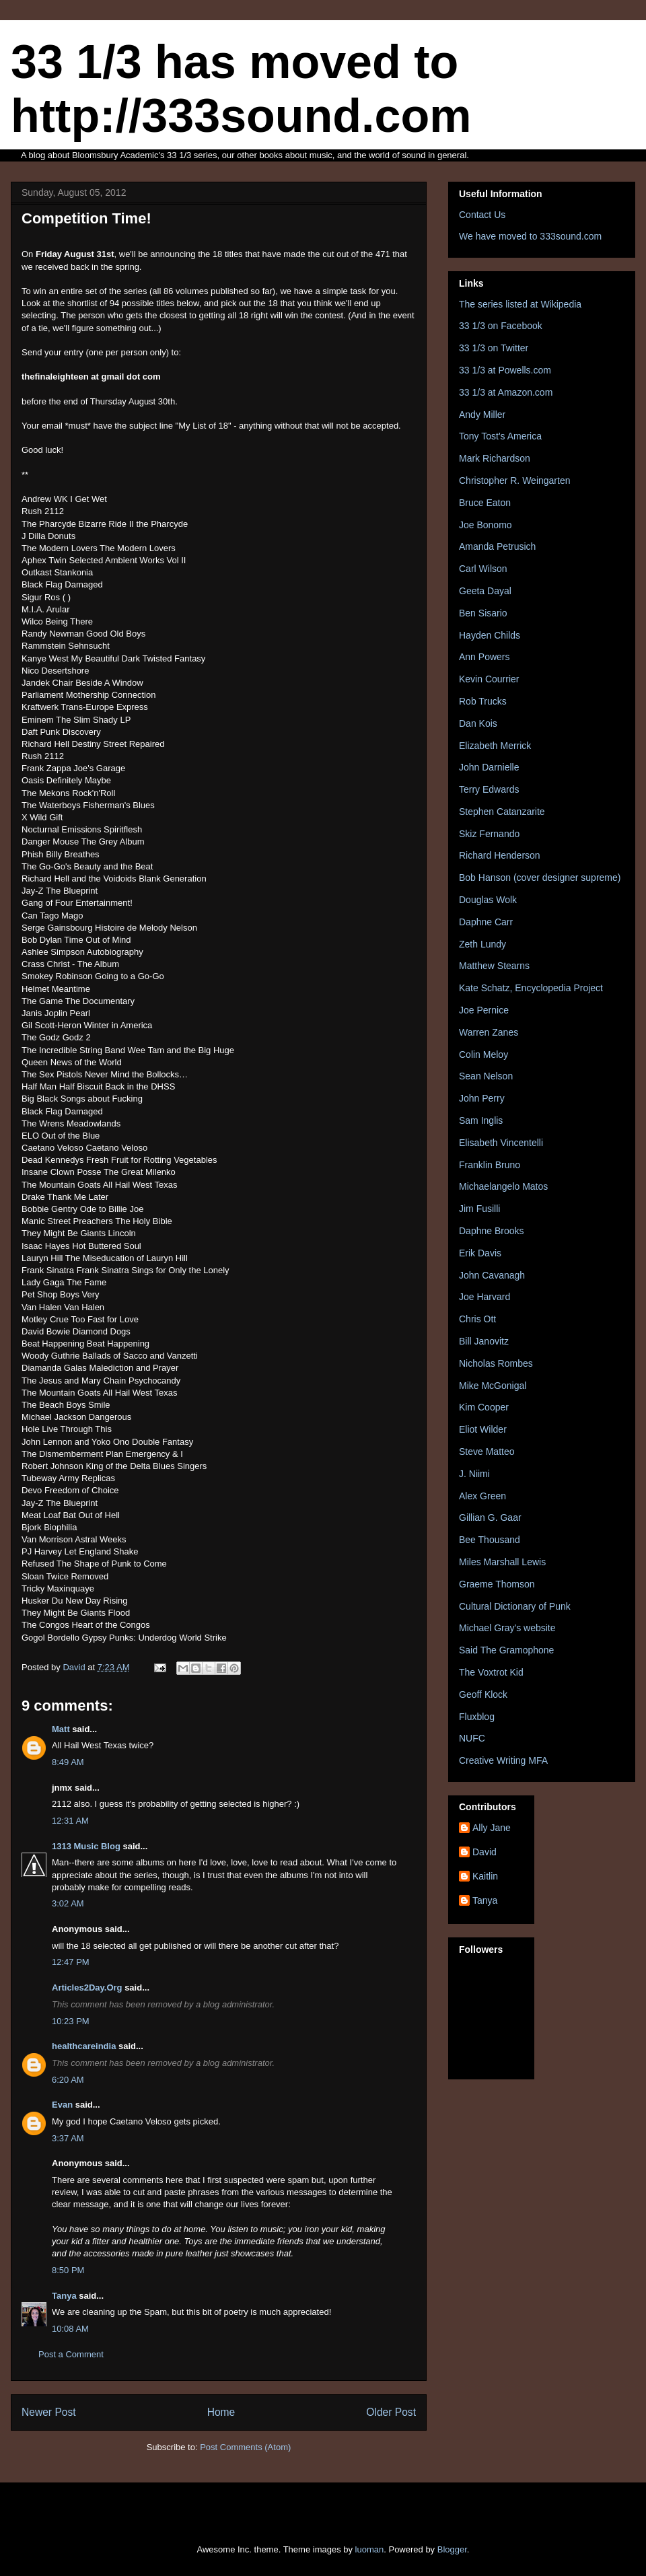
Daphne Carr (486, 922)
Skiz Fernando (489, 833)
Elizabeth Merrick (495, 745)
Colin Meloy (483, 1054)
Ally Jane (491, 1827)
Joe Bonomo (485, 525)
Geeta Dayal (485, 590)
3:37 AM (68, 2138)
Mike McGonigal (492, 1385)
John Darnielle (489, 767)
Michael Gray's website (507, 1627)
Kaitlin (485, 1876)
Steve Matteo (487, 1451)
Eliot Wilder (483, 1429)
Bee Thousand (489, 1539)
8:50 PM (68, 2270)
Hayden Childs (489, 635)
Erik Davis (480, 1253)
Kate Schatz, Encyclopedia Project (531, 987)
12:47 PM (70, 1962)
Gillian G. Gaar (490, 1517)
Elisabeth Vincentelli (501, 1142)
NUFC (472, 1738)
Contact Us (482, 214)
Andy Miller (482, 414)
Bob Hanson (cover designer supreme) (539, 877)
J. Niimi (474, 1473)
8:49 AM (68, 1762)
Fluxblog (477, 1716)
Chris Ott (477, 1319)
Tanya (64, 2296)
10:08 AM (70, 2329)
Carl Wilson (483, 568)
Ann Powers (484, 656)
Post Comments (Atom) (245, 2447)
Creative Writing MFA (503, 1760)
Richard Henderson (499, 855)
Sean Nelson (486, 1076)
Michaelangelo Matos (503, 1186)
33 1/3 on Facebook (500, 325)
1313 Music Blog (86, 1846)
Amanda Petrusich (497, 546)
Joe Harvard (484, 1296)
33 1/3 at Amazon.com (505, 392)
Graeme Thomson (497, 1584)
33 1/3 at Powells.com (505, 370)
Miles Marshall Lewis (502, 1562)
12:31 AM (70, 1821)
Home (221, 2412)
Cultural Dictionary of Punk (515, 1606)
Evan (62, 2105)
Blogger (452, 2549)
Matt (61, 1729)
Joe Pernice (484, 1010)
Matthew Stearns (494, 965)
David (484, 1852)
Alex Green (482, 1496)
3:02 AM (68, 1903)
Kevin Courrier (489, 679)
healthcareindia (84, 2046)
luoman (369, 2549)
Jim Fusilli (479, 1208)
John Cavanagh (492, 1275)
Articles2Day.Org (87, 1987)
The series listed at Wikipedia (520, 304)
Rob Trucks (483, 701)
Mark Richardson (494, 458)
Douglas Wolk (488, 899)
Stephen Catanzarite (502, 811)
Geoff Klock (483, 1694)
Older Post (391, 2412)
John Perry (482, 1098)
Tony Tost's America (500, 436)
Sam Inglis (481, 1120)
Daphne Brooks (491, 1230)
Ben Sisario (483, 613)
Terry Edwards (489, 789)
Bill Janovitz (484, 1341)
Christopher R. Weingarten (514, 480)
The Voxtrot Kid (491, 1672)
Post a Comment (71, 2354)
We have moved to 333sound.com (530, 236)
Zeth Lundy (482, 944)
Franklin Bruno (489, 1164)
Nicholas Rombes (496, 1363)
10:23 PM (70, 2021)
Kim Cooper (484, 1407)
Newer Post (49, 2412)
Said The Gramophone (506, 1650)
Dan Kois (478, 723)
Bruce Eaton (485, 502)
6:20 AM (68, 2080)
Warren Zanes (488, 1032)
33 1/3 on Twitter (493, 348)
